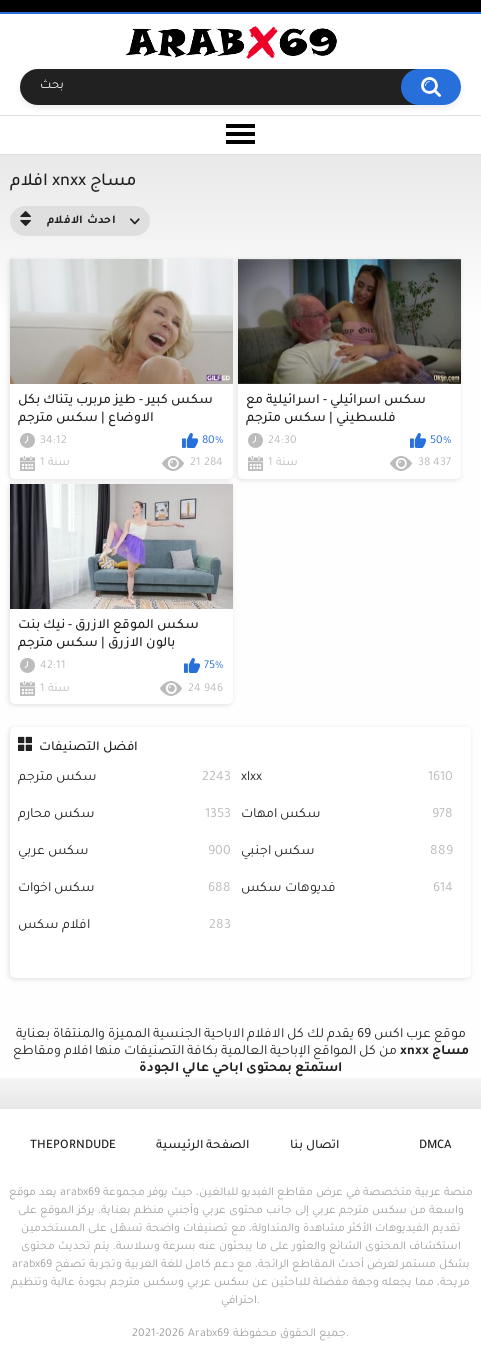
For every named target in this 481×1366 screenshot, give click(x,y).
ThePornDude (73, 1146)
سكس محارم (124, 815)
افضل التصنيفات (88, 748)
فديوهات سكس (347, 889)
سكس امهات (347, 815)
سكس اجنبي (347, 852)
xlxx (347, 778)
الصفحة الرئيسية (202, 1146)
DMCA (435, 1146)
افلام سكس (124, 926)
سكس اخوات (124, 889)
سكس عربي (124, 852)
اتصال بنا (314, 1146)
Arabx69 (208, 1334)
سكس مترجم (124, 778)
